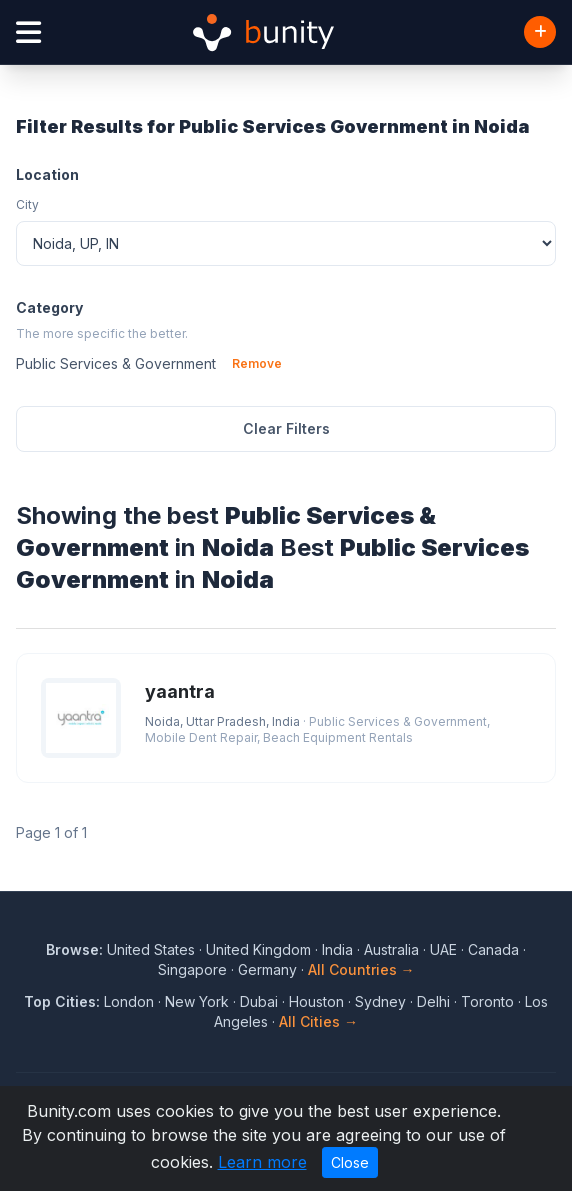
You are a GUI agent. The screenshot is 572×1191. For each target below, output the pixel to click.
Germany (267, 969)
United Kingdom (258, 949)
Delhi (433, 1001)
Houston (316, 1001)
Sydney (380, 1001)
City (27, 204)
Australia (391, 949)
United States (151, 949)
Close (350, 1162)
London (129, 1001)
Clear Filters (286, 428)
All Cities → (318, 1021)
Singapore (192, 969)
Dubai (259, 1001)
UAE (443, 949)
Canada (493, 949)
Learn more (262, 1162)
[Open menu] (28, 32)
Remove (257, 363)
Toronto (487, 1001)
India (337, 949)
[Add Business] (540, 32)
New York (197, 1001)
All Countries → (361, 969)
